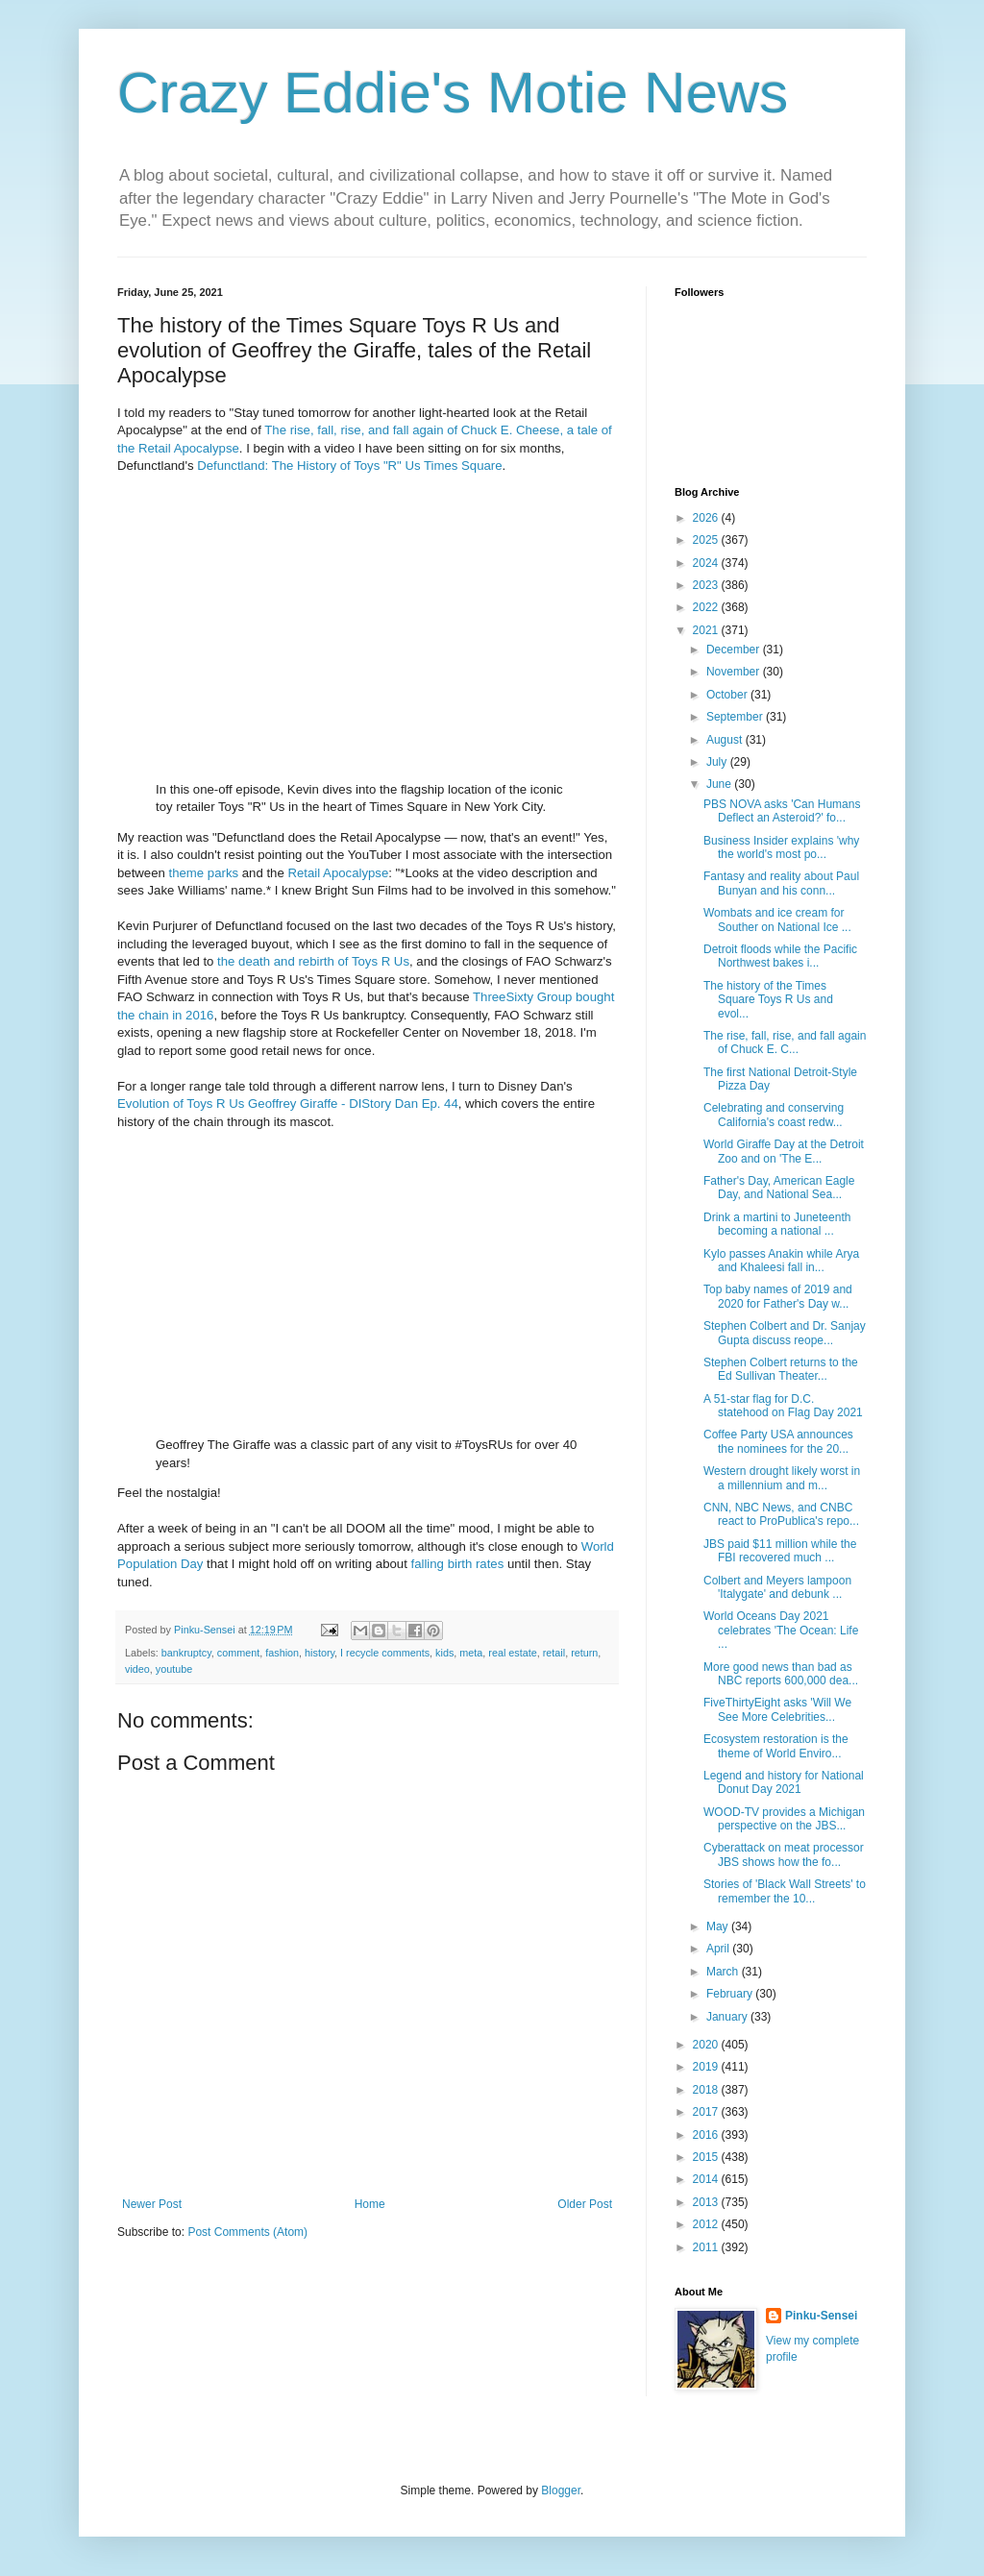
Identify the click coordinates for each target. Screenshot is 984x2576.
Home (370, 2204)
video (137, 1669)
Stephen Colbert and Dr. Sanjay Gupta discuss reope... (784, 1332)
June (720, 784)
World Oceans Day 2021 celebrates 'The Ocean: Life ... (780, 1630)
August (726, 740)
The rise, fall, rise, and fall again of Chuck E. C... (784, 1042)
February (730, 1993)
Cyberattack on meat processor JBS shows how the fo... (783, 1854)
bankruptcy (186, 1652)
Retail (303, 873)
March (724, 1971)
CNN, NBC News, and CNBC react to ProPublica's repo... (781, 1514)
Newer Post (152, 2204)
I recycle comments (385, 1652)
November (734, 671)
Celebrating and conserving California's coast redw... (773, 1114)
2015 (707, 2157)
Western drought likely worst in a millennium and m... (781, 1477)
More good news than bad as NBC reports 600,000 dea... (780, 1673)
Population (147, 1564)
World (597, 1546)
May (718, 1926)
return (584, 1652)
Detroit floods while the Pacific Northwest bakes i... (780, 956)
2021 (707, 630)
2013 (707, 2202)
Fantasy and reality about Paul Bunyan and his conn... (781, 883)
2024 (707, 563)
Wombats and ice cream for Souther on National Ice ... (777, 919)
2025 (707, 540)
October (728, 694)
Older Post (584, 2204)
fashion (282, 1652)
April (719, 1948)
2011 (707, 2247)
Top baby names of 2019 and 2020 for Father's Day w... (777, 1296)
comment (238, 1652)
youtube (174, 1669)
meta (470, 1652)
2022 (707, 607)
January (728, 2017)
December (734, 649)
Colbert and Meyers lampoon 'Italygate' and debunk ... (777, 1587)
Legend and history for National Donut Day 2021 (783, 1782)
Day (192, 1564)
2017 (707, 2112)
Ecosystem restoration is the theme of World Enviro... (776, 1745)
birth (460, 1564)
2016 (707, 2135)
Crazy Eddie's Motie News (452, 93)
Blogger (560, 2490)
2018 (707, 2090)
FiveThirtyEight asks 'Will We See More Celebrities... (777, 1709)
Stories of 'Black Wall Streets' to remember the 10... (784, 1890)
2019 (707, 2066)
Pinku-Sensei (821, 2315)
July (718, 762)
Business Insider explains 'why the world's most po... (781, 847)
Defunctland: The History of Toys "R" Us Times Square (349, 465)
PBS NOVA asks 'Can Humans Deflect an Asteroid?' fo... (781, 810)
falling (426, 1564)
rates (490, 1564)
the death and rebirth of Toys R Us (313, 961)
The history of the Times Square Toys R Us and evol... (768, 999)
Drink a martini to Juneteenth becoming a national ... (776, 1224)
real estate (512, 1652)
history (319, 1652)
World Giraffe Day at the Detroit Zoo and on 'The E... (783, 1151)
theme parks (204, 873)
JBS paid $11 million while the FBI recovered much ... (779, 1550)
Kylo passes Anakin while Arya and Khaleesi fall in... (781, 1260)
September (736, 717)
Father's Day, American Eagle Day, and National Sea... (778, 1187)
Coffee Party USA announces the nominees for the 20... (778, 1441)
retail (554, 1652)
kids (444, 1652)
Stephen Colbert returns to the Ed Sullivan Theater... (780, 1369)
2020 (707, 2044)
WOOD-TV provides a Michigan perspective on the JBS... (784, 1818)
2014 (707, 2179)
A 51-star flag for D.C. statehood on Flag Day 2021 (783, 1405)
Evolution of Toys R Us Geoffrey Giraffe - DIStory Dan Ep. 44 (287, 1103)
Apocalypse (355, 873)
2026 (707, 518)
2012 (707, 2224)
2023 (707, 585)
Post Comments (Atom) (247, 2232)
